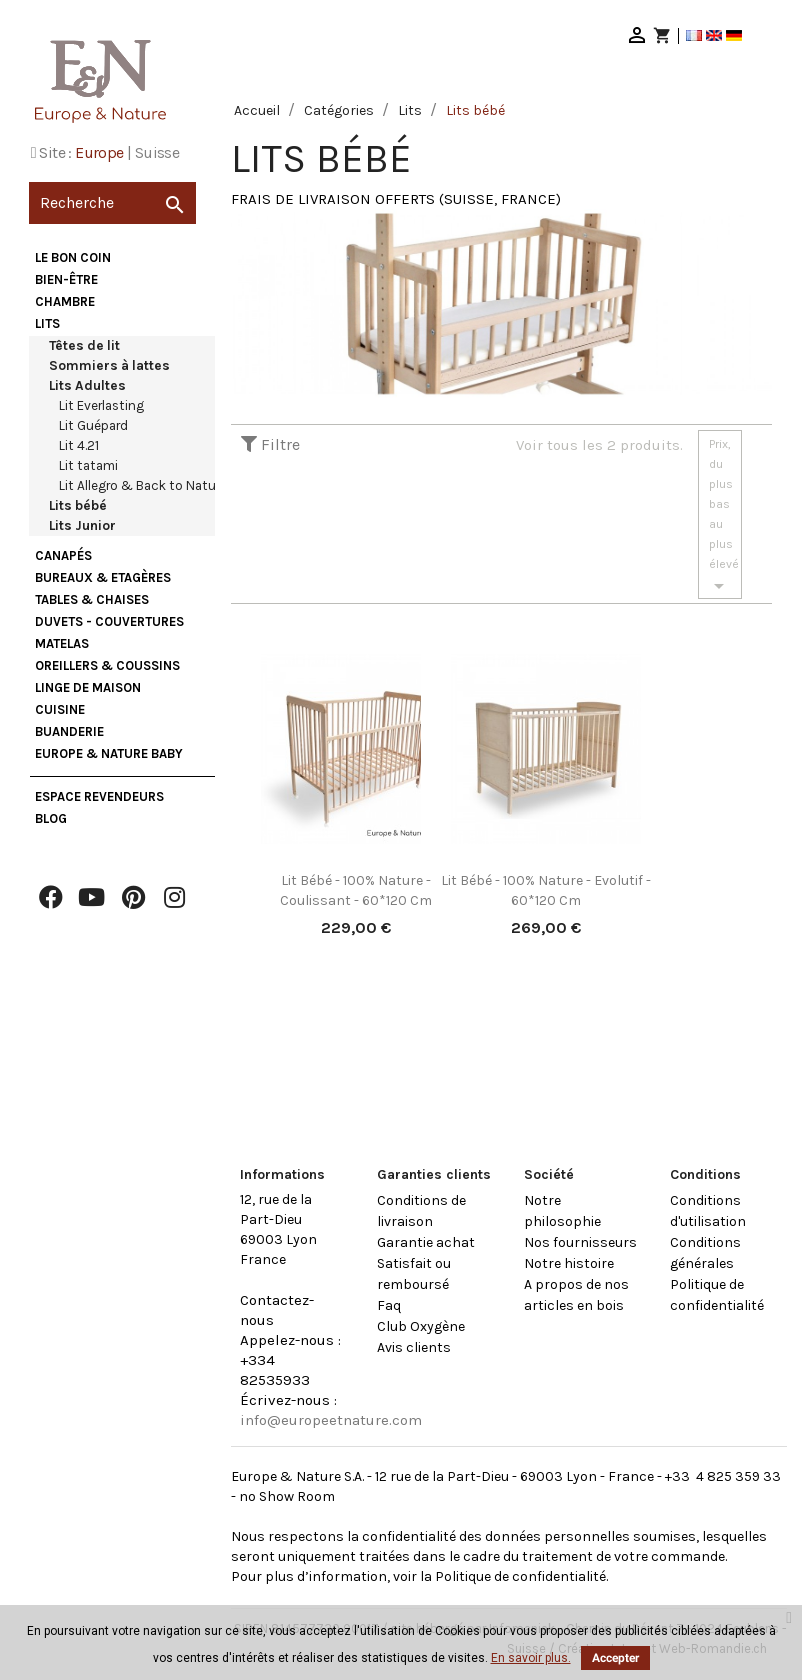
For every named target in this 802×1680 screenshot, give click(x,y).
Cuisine (60, 709)
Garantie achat (426, 1242)
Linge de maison (88, 687)
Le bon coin (73, 257)
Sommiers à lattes (109, 365)
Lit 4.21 (79, 445)
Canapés (63, 555)
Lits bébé (78, 505)
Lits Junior (82, 525)
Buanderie (69, 731)
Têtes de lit (84, 345)
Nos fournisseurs (580, 1242)
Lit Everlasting (101, 405)
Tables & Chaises (92, 599)
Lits (47, 323)
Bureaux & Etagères (103, 577)
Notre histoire (569, 1263)
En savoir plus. (531, 1658)
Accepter (615, 1658)
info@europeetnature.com (331, 1420)
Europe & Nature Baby (109, 753)
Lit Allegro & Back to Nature (143, 485)
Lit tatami (88, 465)
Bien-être (66, 279)
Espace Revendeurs (99, 796)
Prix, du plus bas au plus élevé (723, 517)
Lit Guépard (93, 425)
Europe (99, 152)
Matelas (62, 643)
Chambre (65, 301)
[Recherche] (112, 203)
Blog (51, 818)
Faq (389, 1305)
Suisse (157, 152)
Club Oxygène (421, 1326)
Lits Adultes (87, 385)
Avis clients (414, 1347)
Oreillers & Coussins (107, 665)
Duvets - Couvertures (109, 621)
